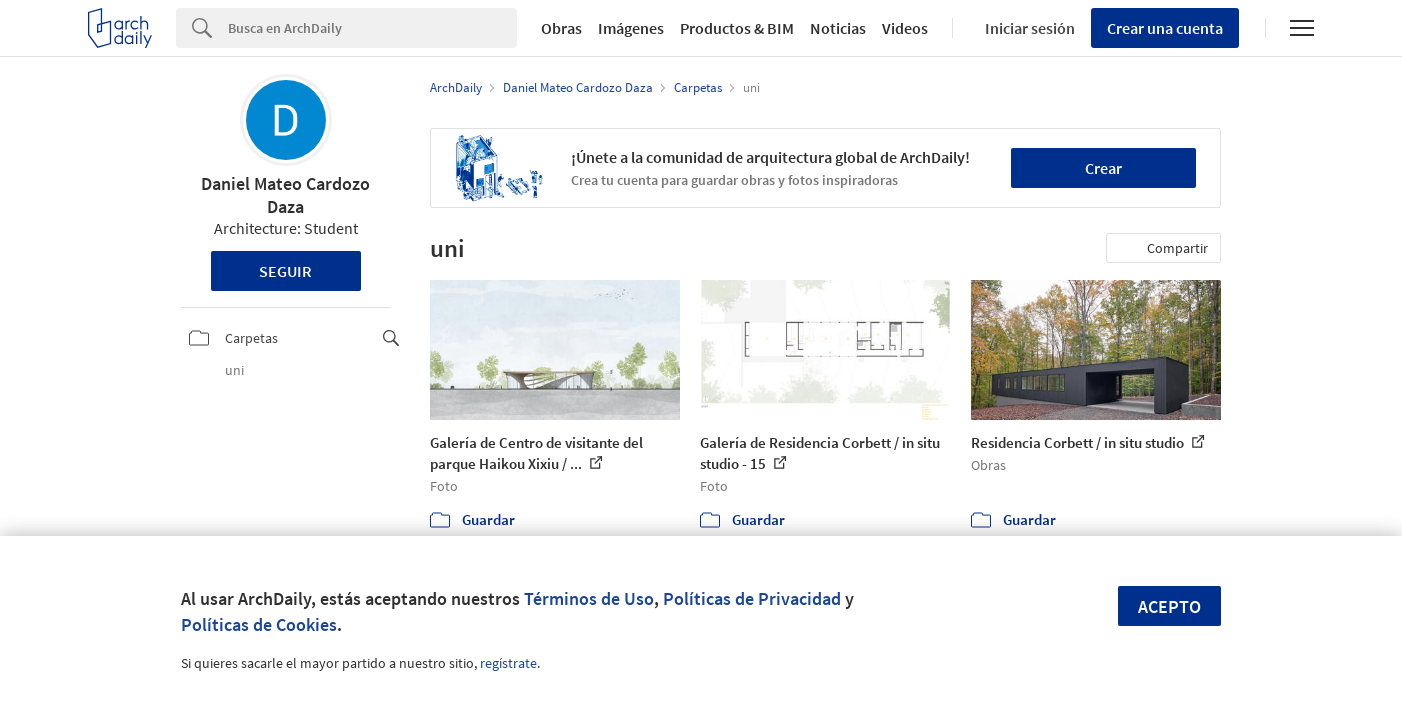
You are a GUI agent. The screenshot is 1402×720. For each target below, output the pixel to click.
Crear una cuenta (1165, 28)
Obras (561, 28)
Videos (905, 28)
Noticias (838, 28)
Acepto (1169, 606)
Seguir (285, 271)
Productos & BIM (737, 28)
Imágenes (631, 28)
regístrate (508, 663)
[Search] (372, 28)
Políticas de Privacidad (752, 598)
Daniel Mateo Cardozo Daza (285, 195)
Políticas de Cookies (259, 624)
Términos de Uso (589, 598)
